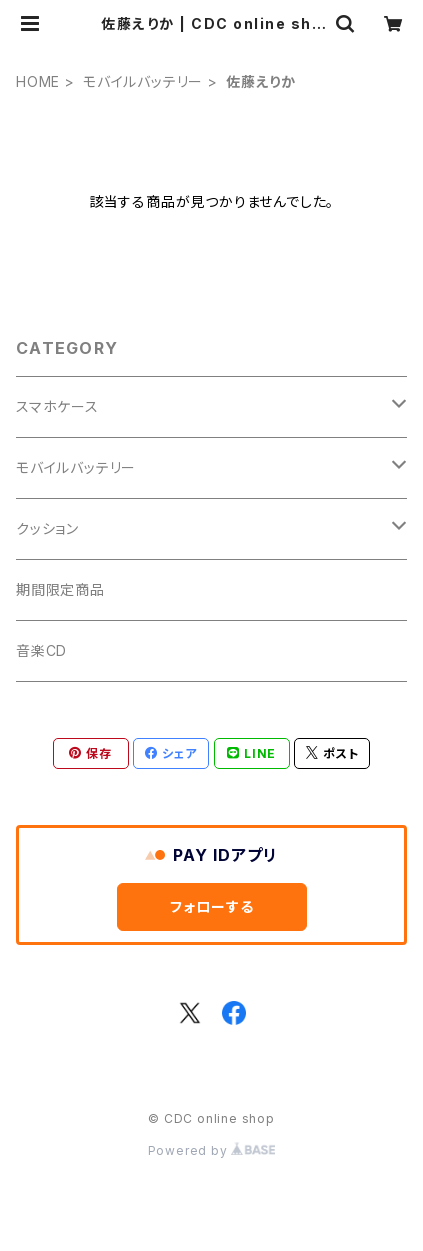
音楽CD (41, 650)
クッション (47, 528)
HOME (38, 81)
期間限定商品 (60, 589)
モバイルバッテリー (143, 81)
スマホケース (57, 406)
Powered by (212, 1150)
